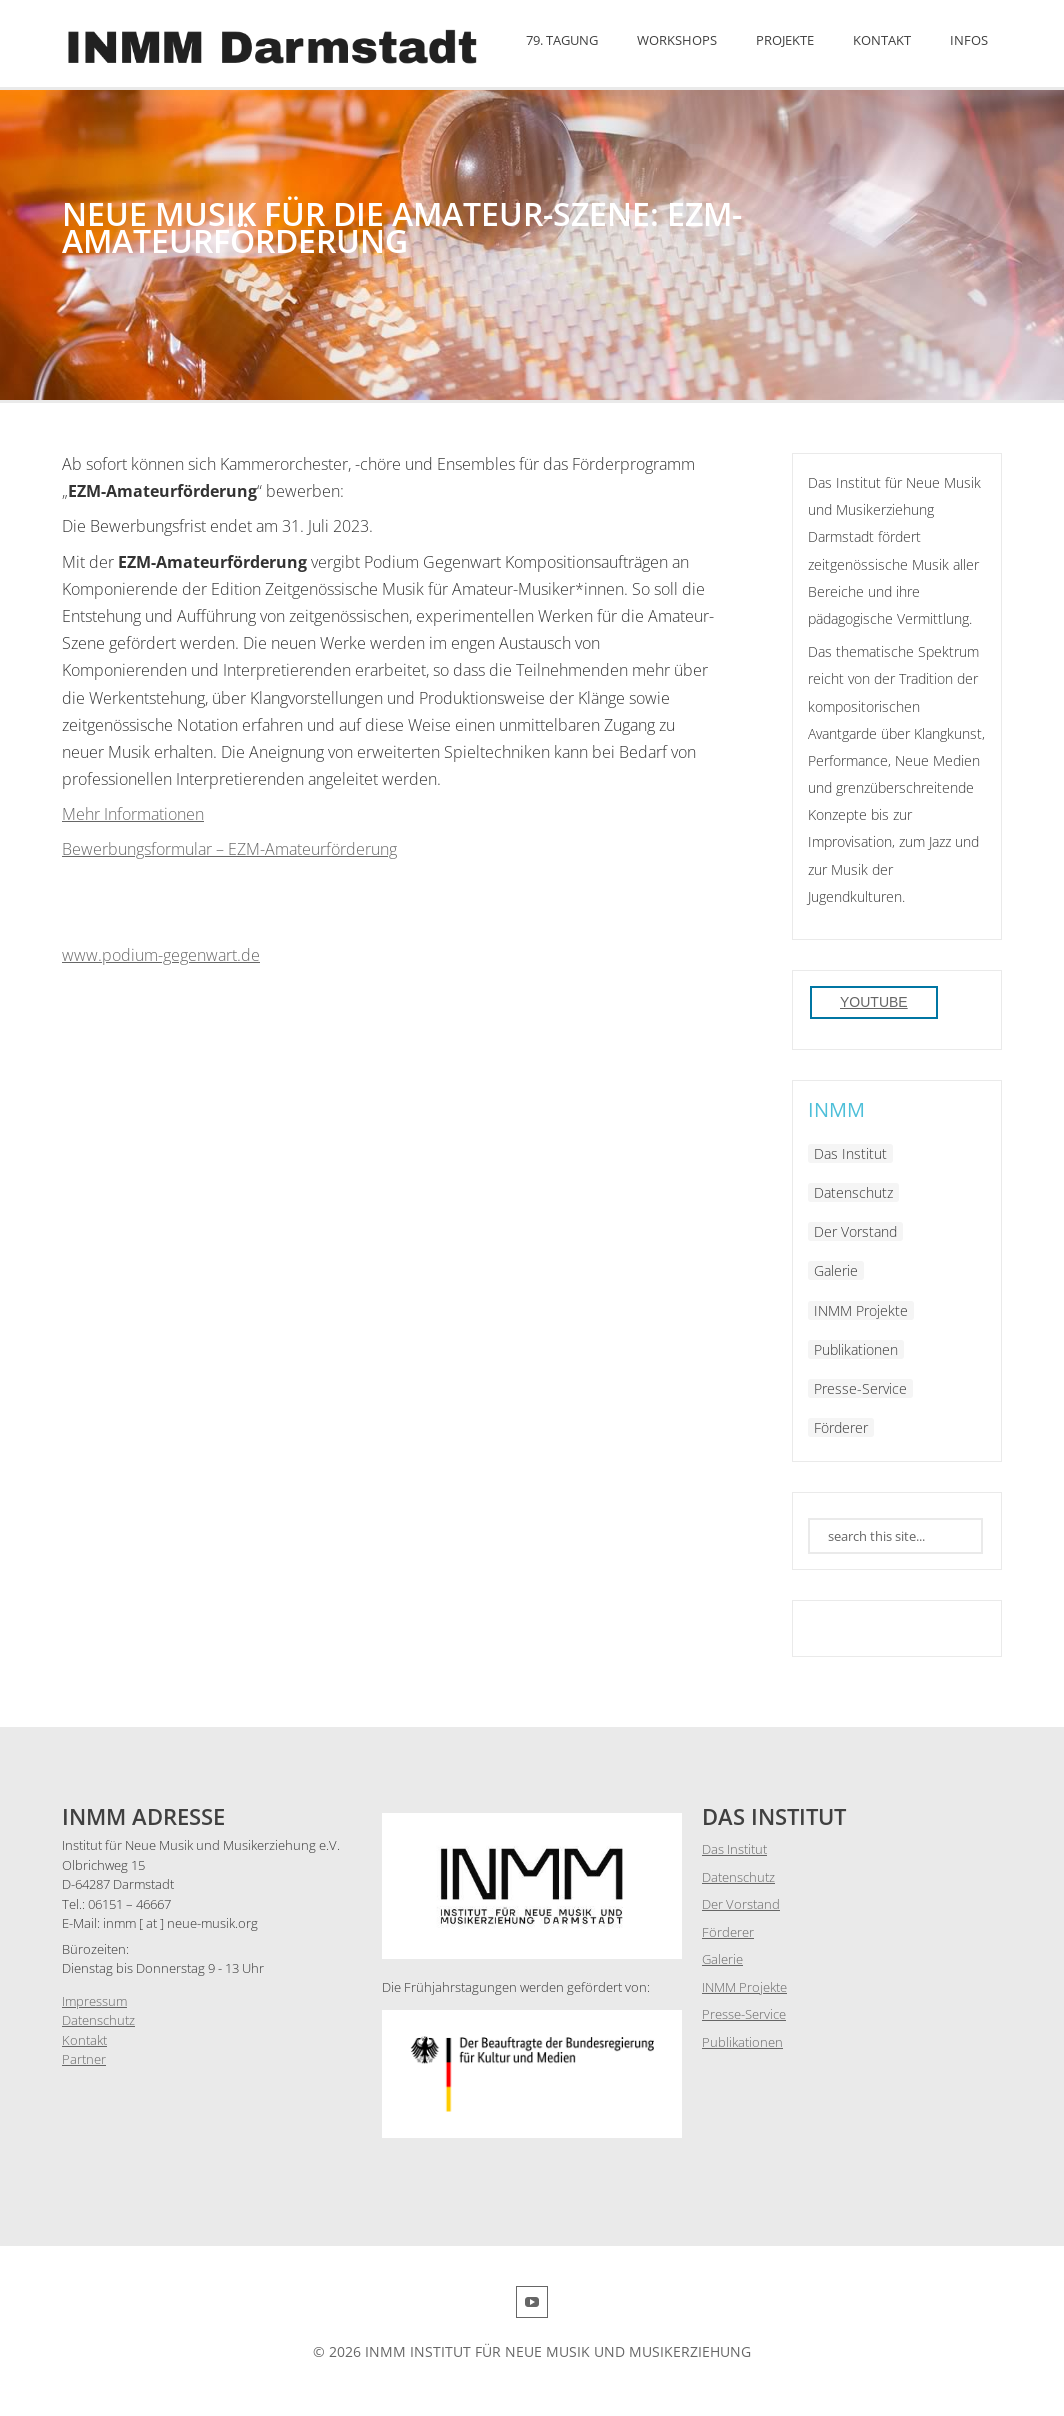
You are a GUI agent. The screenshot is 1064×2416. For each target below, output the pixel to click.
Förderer (841, 1427)
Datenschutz (853, 1192)
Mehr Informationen (133, 814)
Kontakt (882, 40)
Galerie (836, 1270)
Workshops (677, 40)
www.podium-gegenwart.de (161, 955)
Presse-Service (860, 1388)
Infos (969, 40)
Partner (84, 2059)
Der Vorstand (855, 1231)
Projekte (785, 40)
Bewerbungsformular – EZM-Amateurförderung (229, 849)
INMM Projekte (861, 1310)
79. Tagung (562, 40)
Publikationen (856, 1349)
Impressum (94, 2001)
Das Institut (850, 1153)
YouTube (874, 1002)
